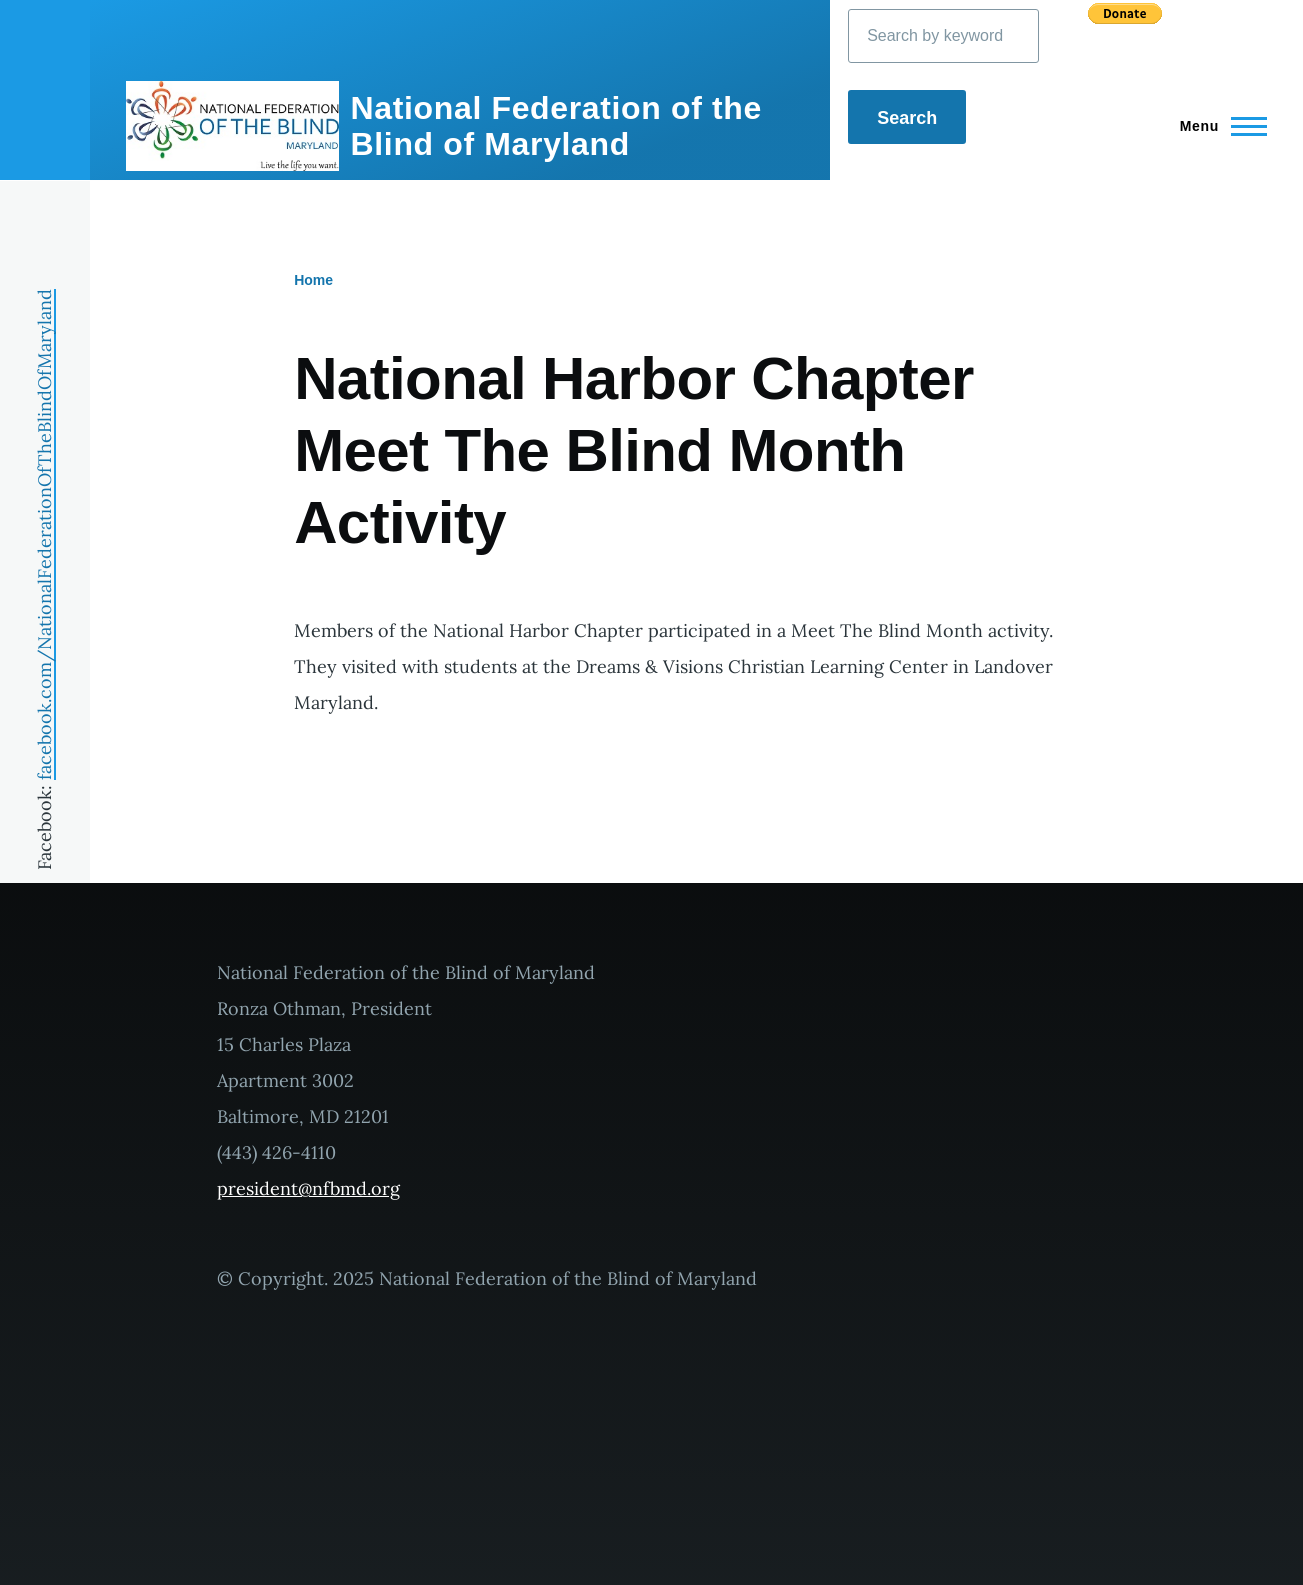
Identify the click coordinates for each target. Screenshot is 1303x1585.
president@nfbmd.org (308, 1188)
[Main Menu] (1217, 126)
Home (313, 280)
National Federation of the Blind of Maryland (556, 126)
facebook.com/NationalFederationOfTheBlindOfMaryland (44, 534)
